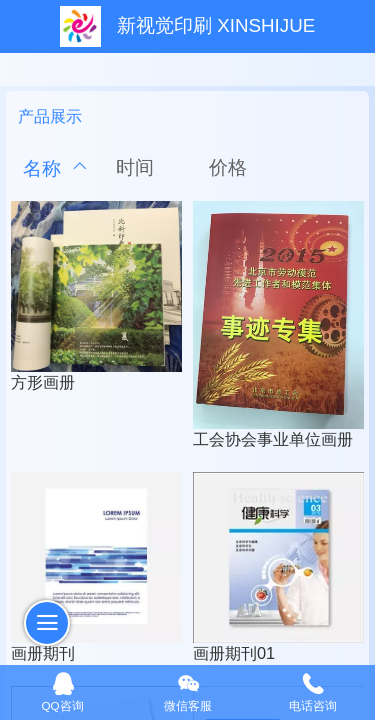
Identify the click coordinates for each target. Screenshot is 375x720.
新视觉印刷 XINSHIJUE (216, 25)
